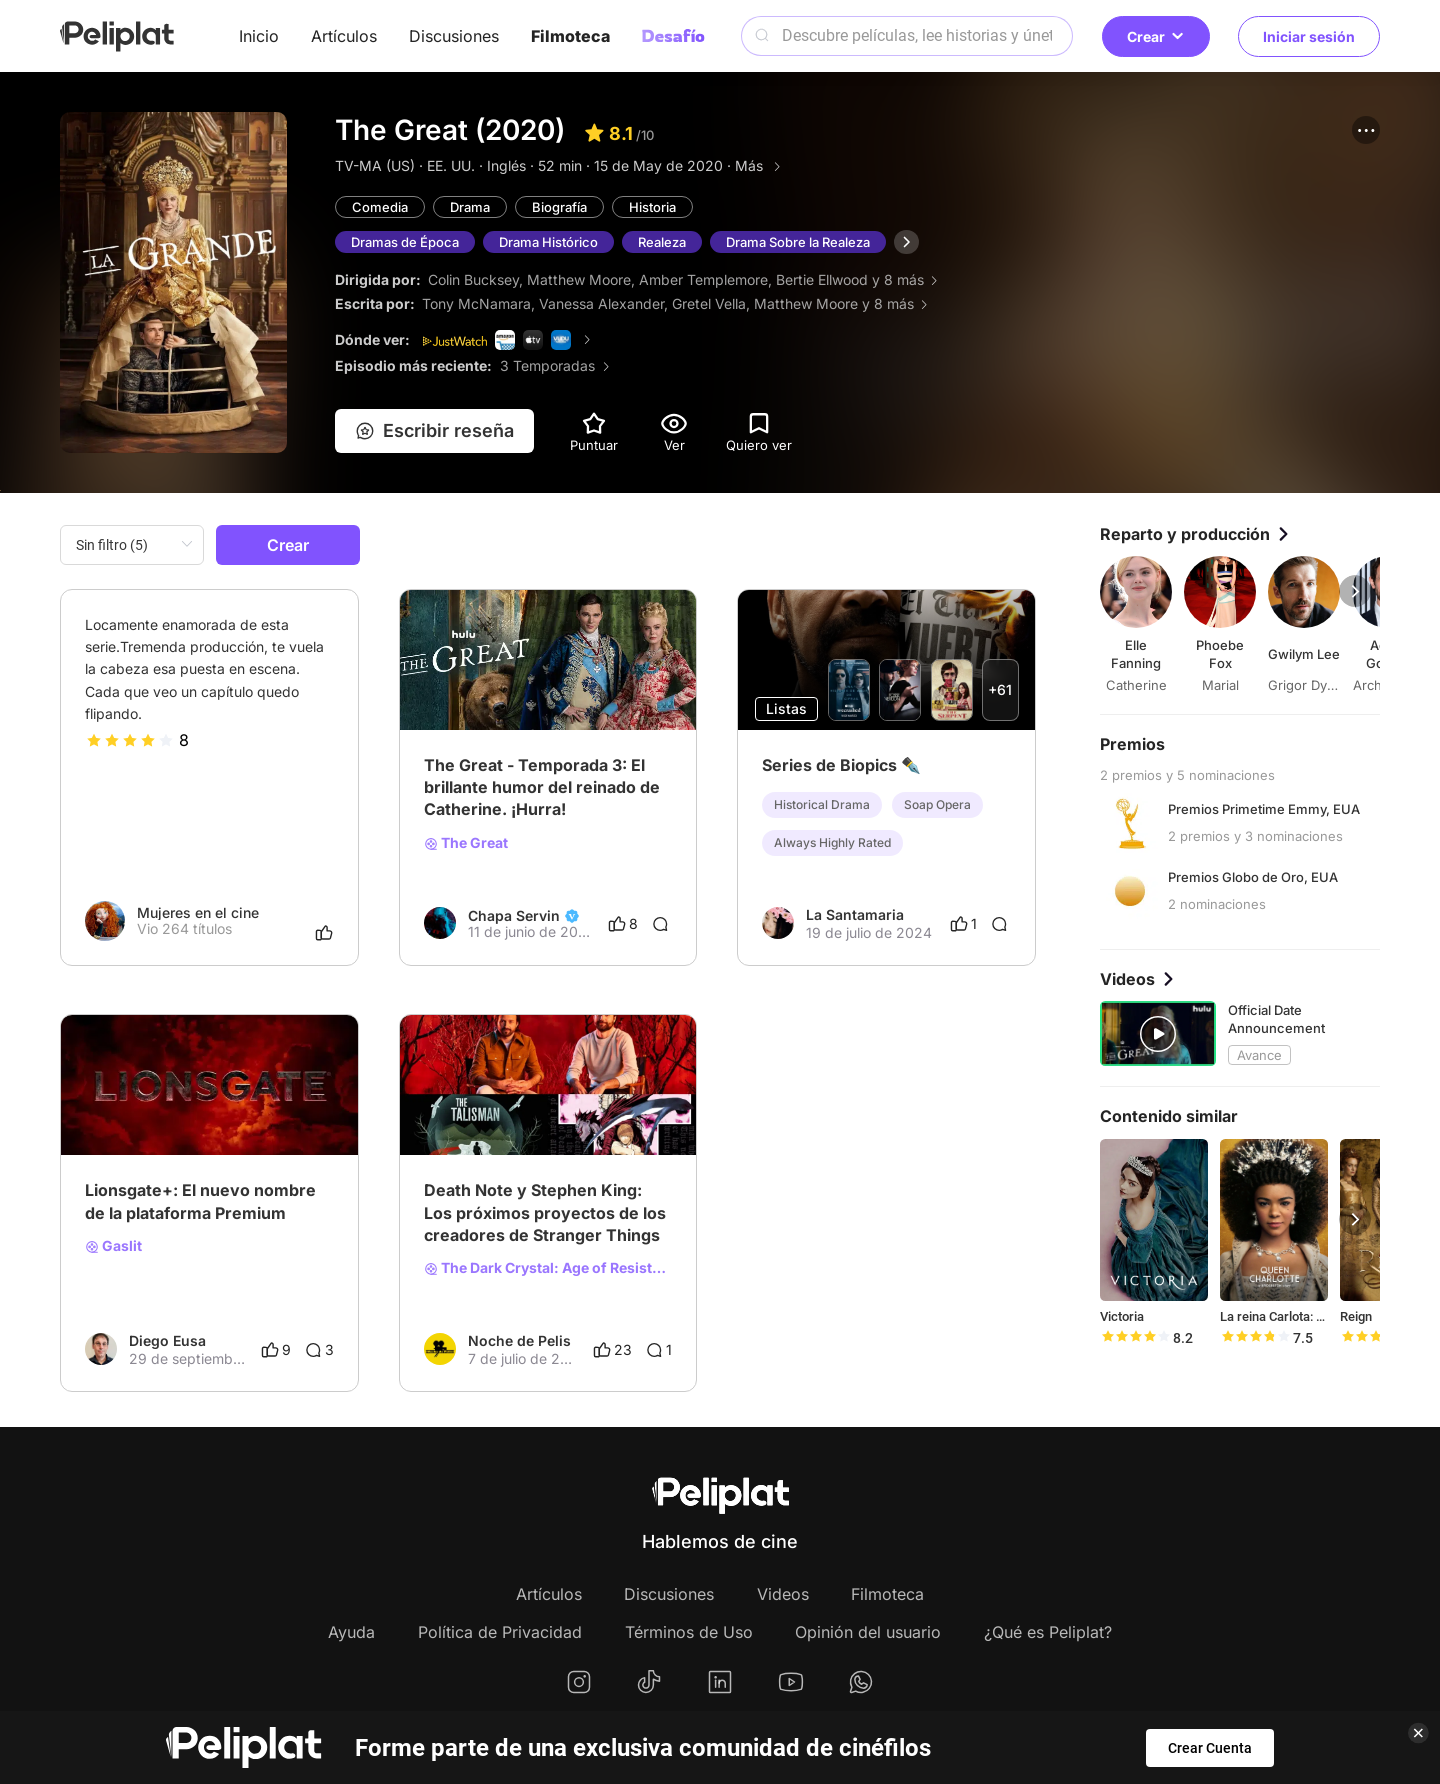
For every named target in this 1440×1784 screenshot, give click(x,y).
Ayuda (351, 1632)
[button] (1366, 130)
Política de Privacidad (500, 1632)
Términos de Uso (689, 1632)
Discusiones (454, 36)
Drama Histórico (548, 242)
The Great (466, 843)
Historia (652, 207)
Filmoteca (570, 36)
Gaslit (113, 1246)
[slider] (130, 740)
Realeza (662, 242)
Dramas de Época (405, 242)
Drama (470, 207)
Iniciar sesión (1309, 36)
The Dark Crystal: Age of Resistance (548, 1268)
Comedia (380, 207)
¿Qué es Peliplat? (1048, 1632)
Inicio (259, 36)
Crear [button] (1156, 36)
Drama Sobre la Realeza (798, 242)
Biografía (559, 207)
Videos (783, 1594)
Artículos (344, 36)
